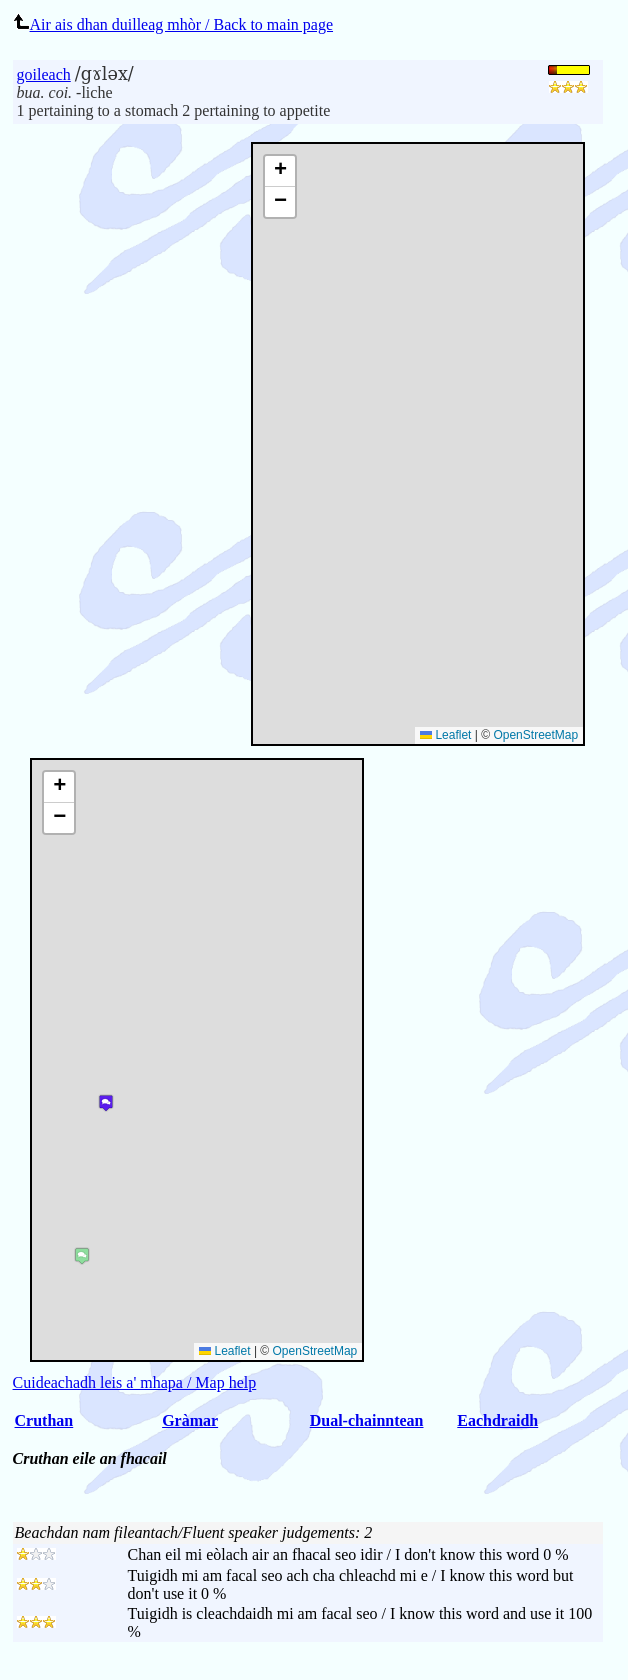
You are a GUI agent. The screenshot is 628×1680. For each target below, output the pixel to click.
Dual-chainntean (367, 1420)
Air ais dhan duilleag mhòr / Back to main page (173, 24)
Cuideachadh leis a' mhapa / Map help (135, 1382)
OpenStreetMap (535, 735)
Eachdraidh (497, 1420)
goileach (44, 74)
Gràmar (190, 1420)
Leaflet (445, 735)
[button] (280, 171)
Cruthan (44, 1420)
